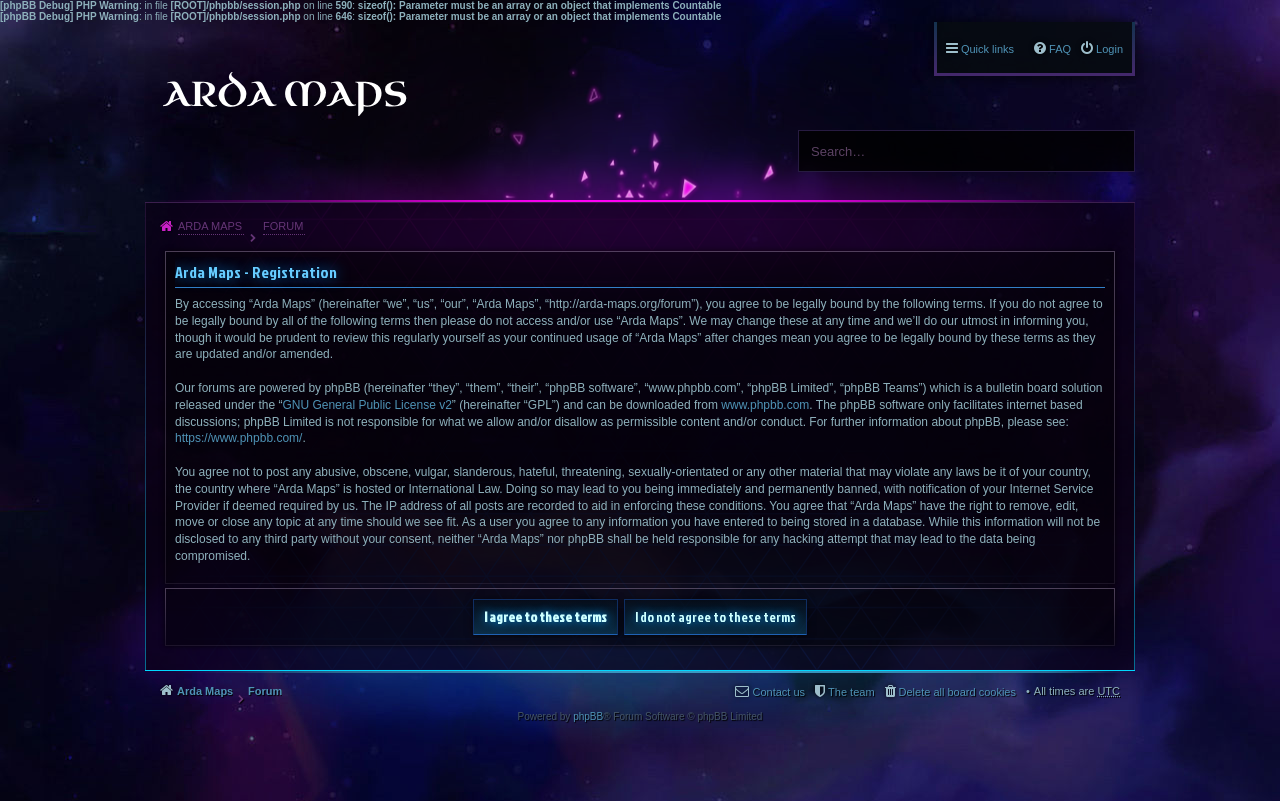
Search (1112, 151)
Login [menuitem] (1109, 49)
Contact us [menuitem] (778, 692)
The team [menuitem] (851, 692)
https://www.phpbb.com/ (238, 438)
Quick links (987, 49)
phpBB (588, 716)
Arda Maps (210, 226)
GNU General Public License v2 (366, 405)
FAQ (1060, 49)
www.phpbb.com (765, 405)
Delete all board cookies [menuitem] (957, 692)
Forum (283, 226)
